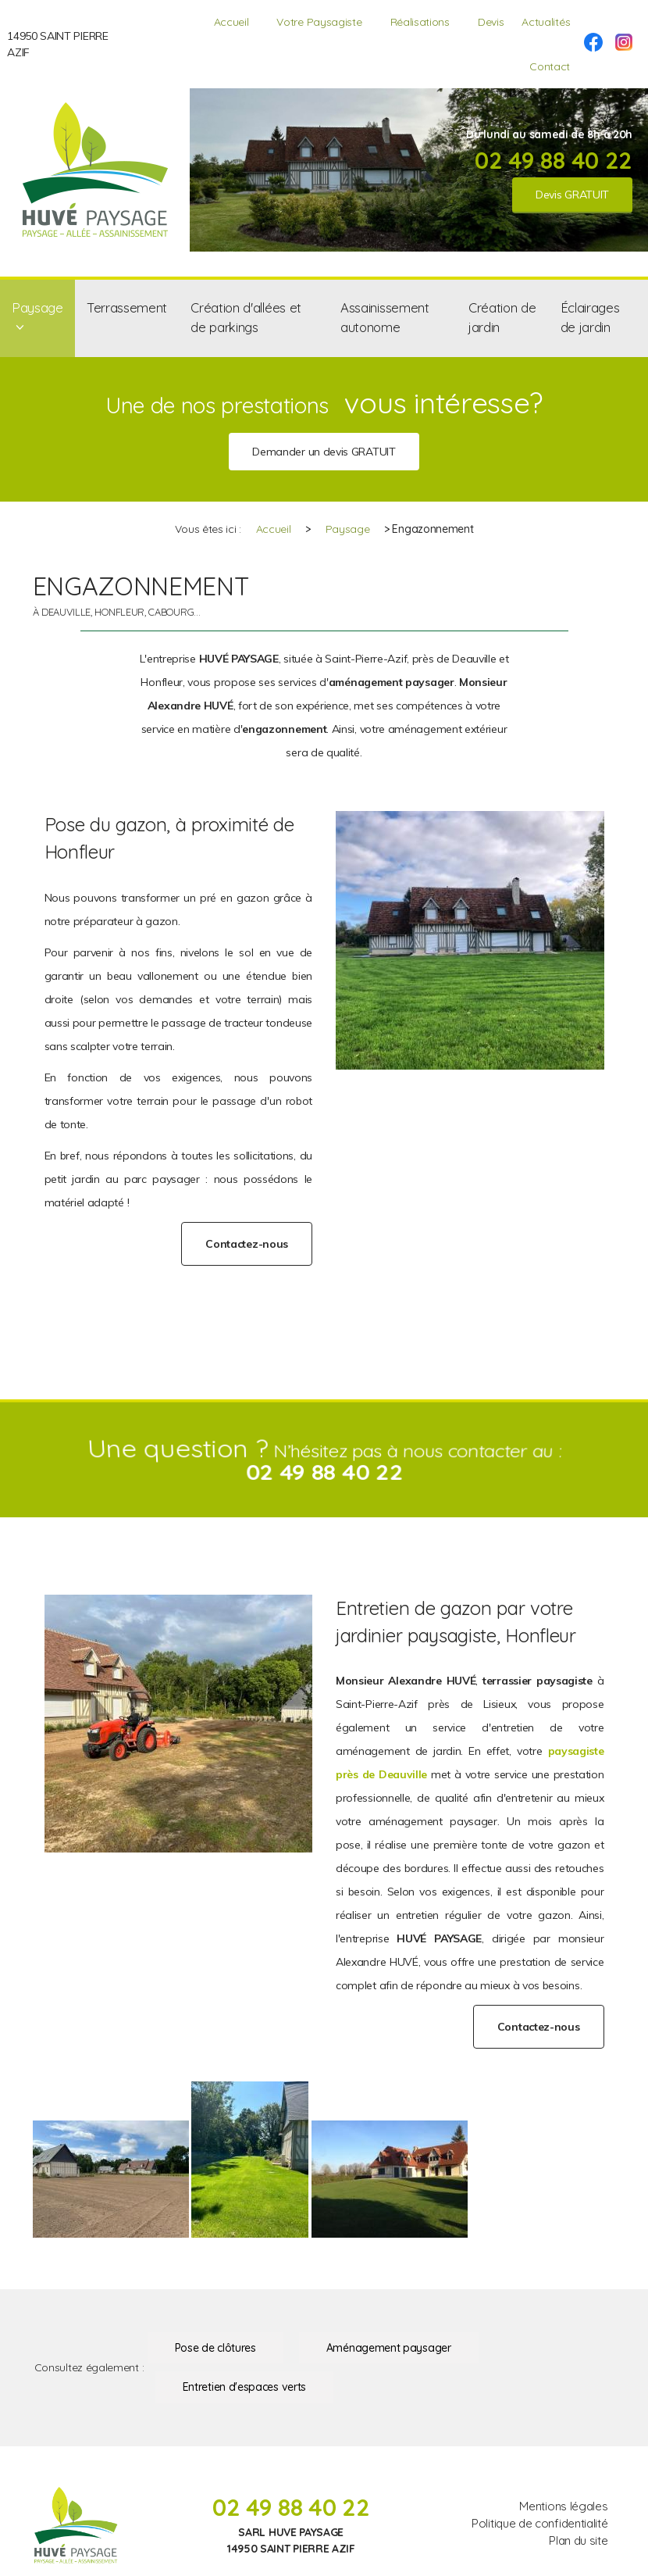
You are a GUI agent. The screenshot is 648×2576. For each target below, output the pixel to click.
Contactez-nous (246, 1244)
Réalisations (420, 22)
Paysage (37, 307)
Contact (549, 66)
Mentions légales (563, 2506)
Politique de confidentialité (539, 2523)
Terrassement (127, 307)
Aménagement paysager (388, 2348)
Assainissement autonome (384, 317)
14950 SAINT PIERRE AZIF (57, 44)
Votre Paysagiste (318, 22)
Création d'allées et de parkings (245, 317)
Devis (491, 22)
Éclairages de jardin (590, 317)
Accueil (231, 22)
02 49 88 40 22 (553, 160)
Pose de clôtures (215, 2348)
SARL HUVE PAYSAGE (291, 2532)
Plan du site (578, 2540)
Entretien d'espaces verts (244, 2387)
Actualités (546, 22)
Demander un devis (323, 452)
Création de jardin (502, 317)
